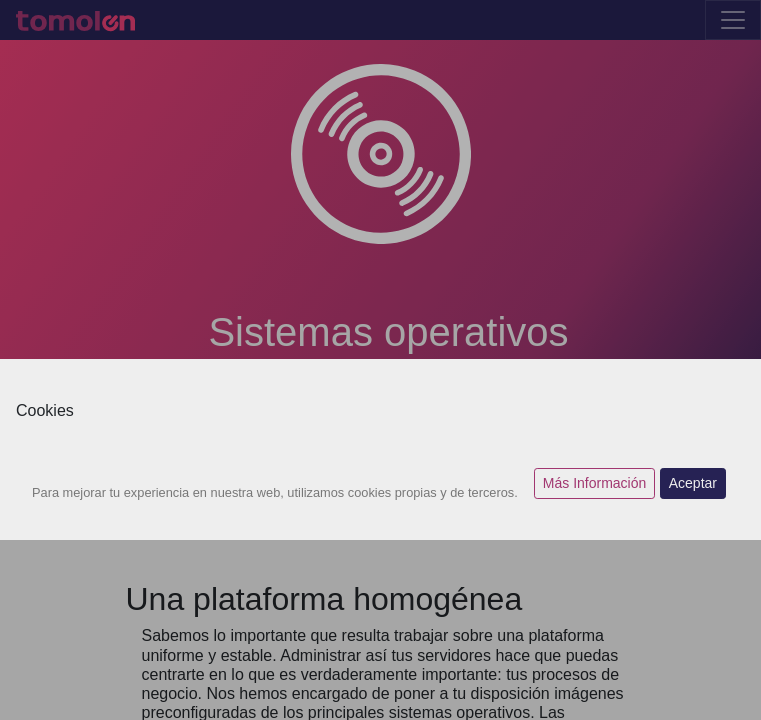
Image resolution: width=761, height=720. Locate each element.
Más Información (594, 483)
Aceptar (693, 483)
